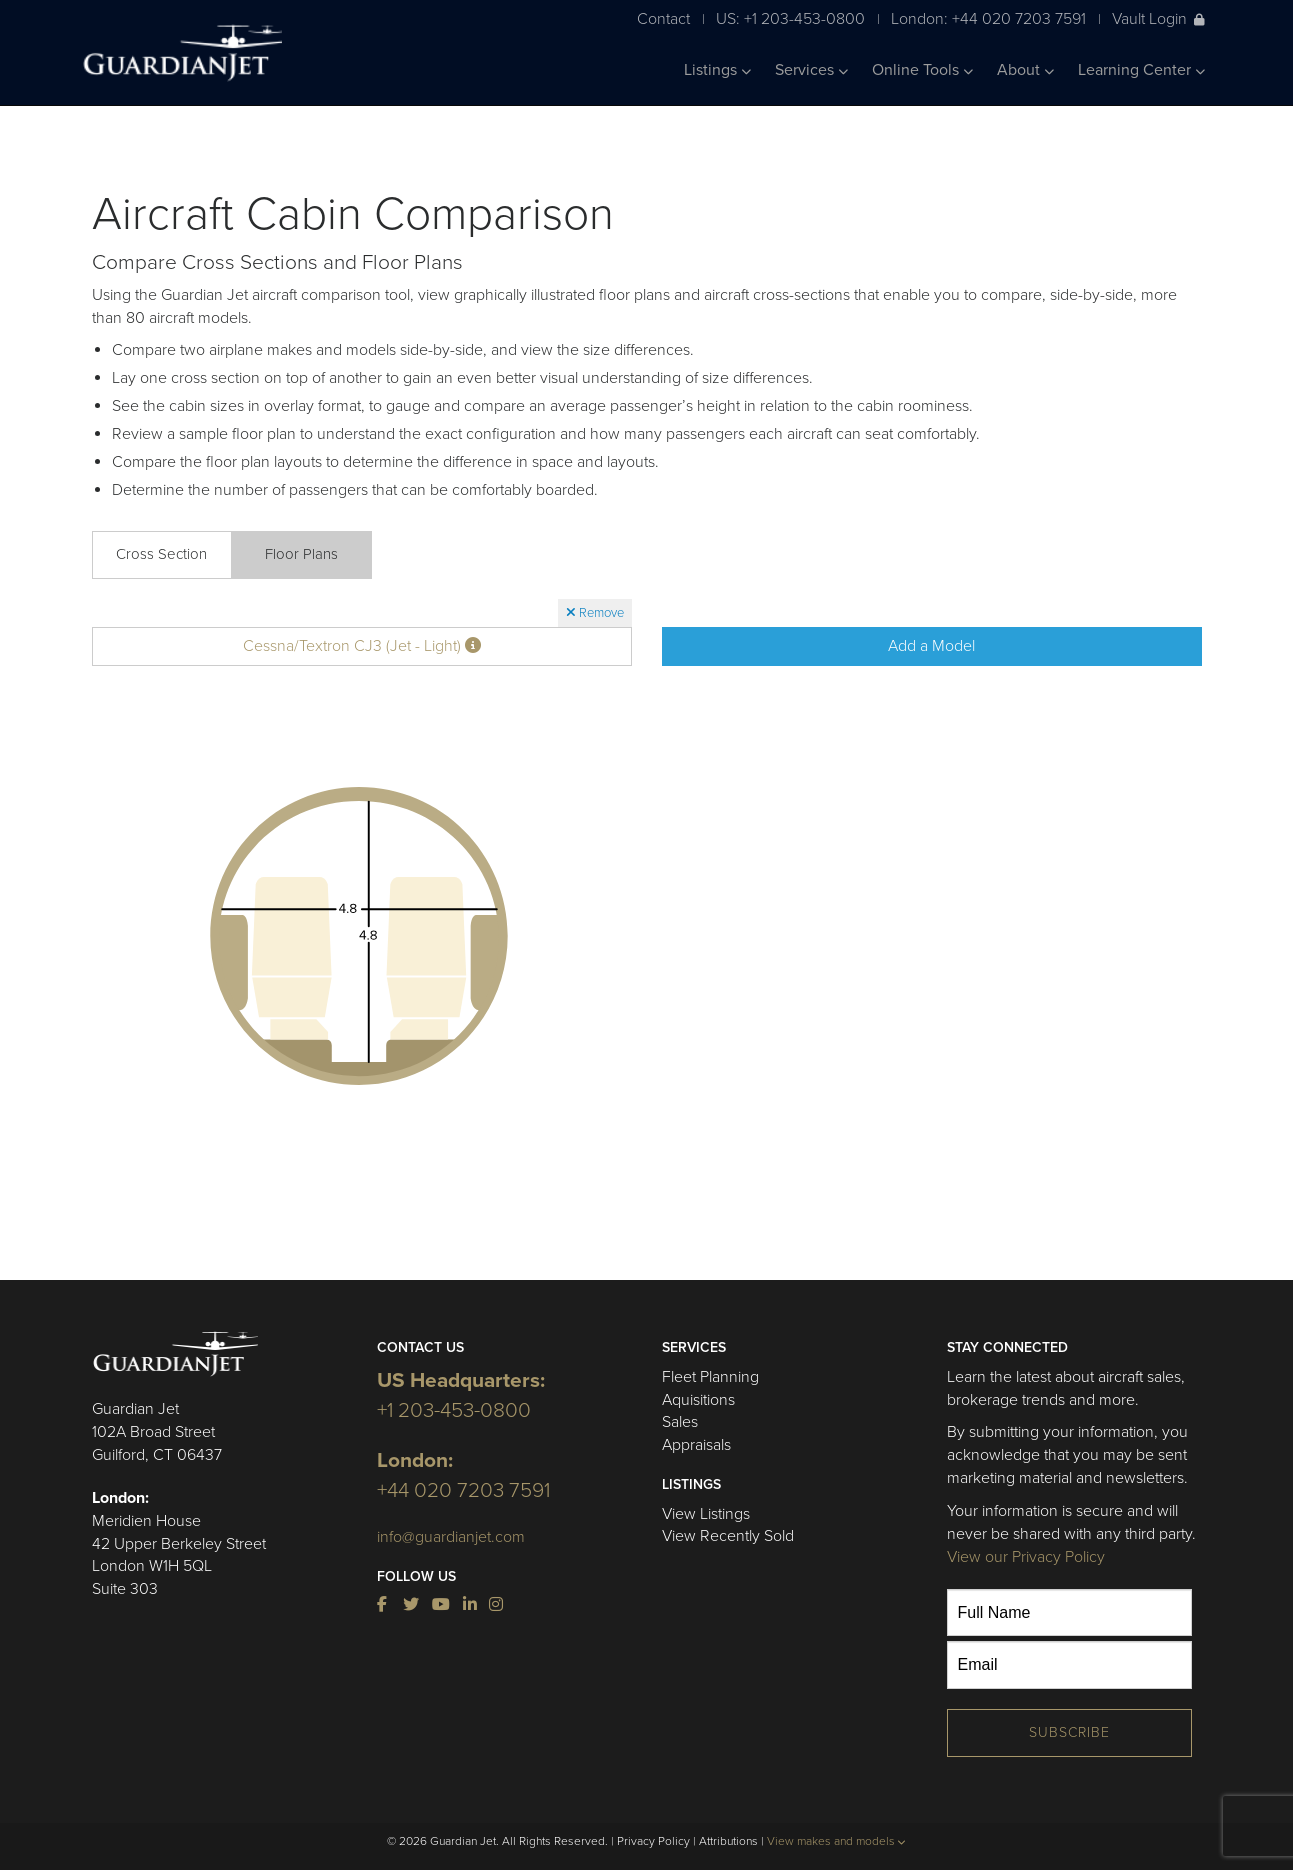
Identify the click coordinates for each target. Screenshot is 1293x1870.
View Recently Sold (728, 1536)
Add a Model (931, 646)
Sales (680, 1422)
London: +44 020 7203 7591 (988, 18)
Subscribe (1069, 1732)
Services (811, 70)
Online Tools (922, 70)
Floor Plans (301, 554)
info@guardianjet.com (451, 1537)
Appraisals (696, 1445)
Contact (663, 18)
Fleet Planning (710, 1377)
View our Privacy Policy (1026, 1557)
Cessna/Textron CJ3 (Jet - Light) (362, 646)
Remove (595, 613)
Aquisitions (698, 1400)
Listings (717, 70)
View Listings (706, 1514)
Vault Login (1158, 18)
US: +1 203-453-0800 (790, 18)
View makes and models (836, 1841)
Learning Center (1141, 70)
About (1025, 70)
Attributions (728, 1841)
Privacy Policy (653, 1841)
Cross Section (161, 554)
